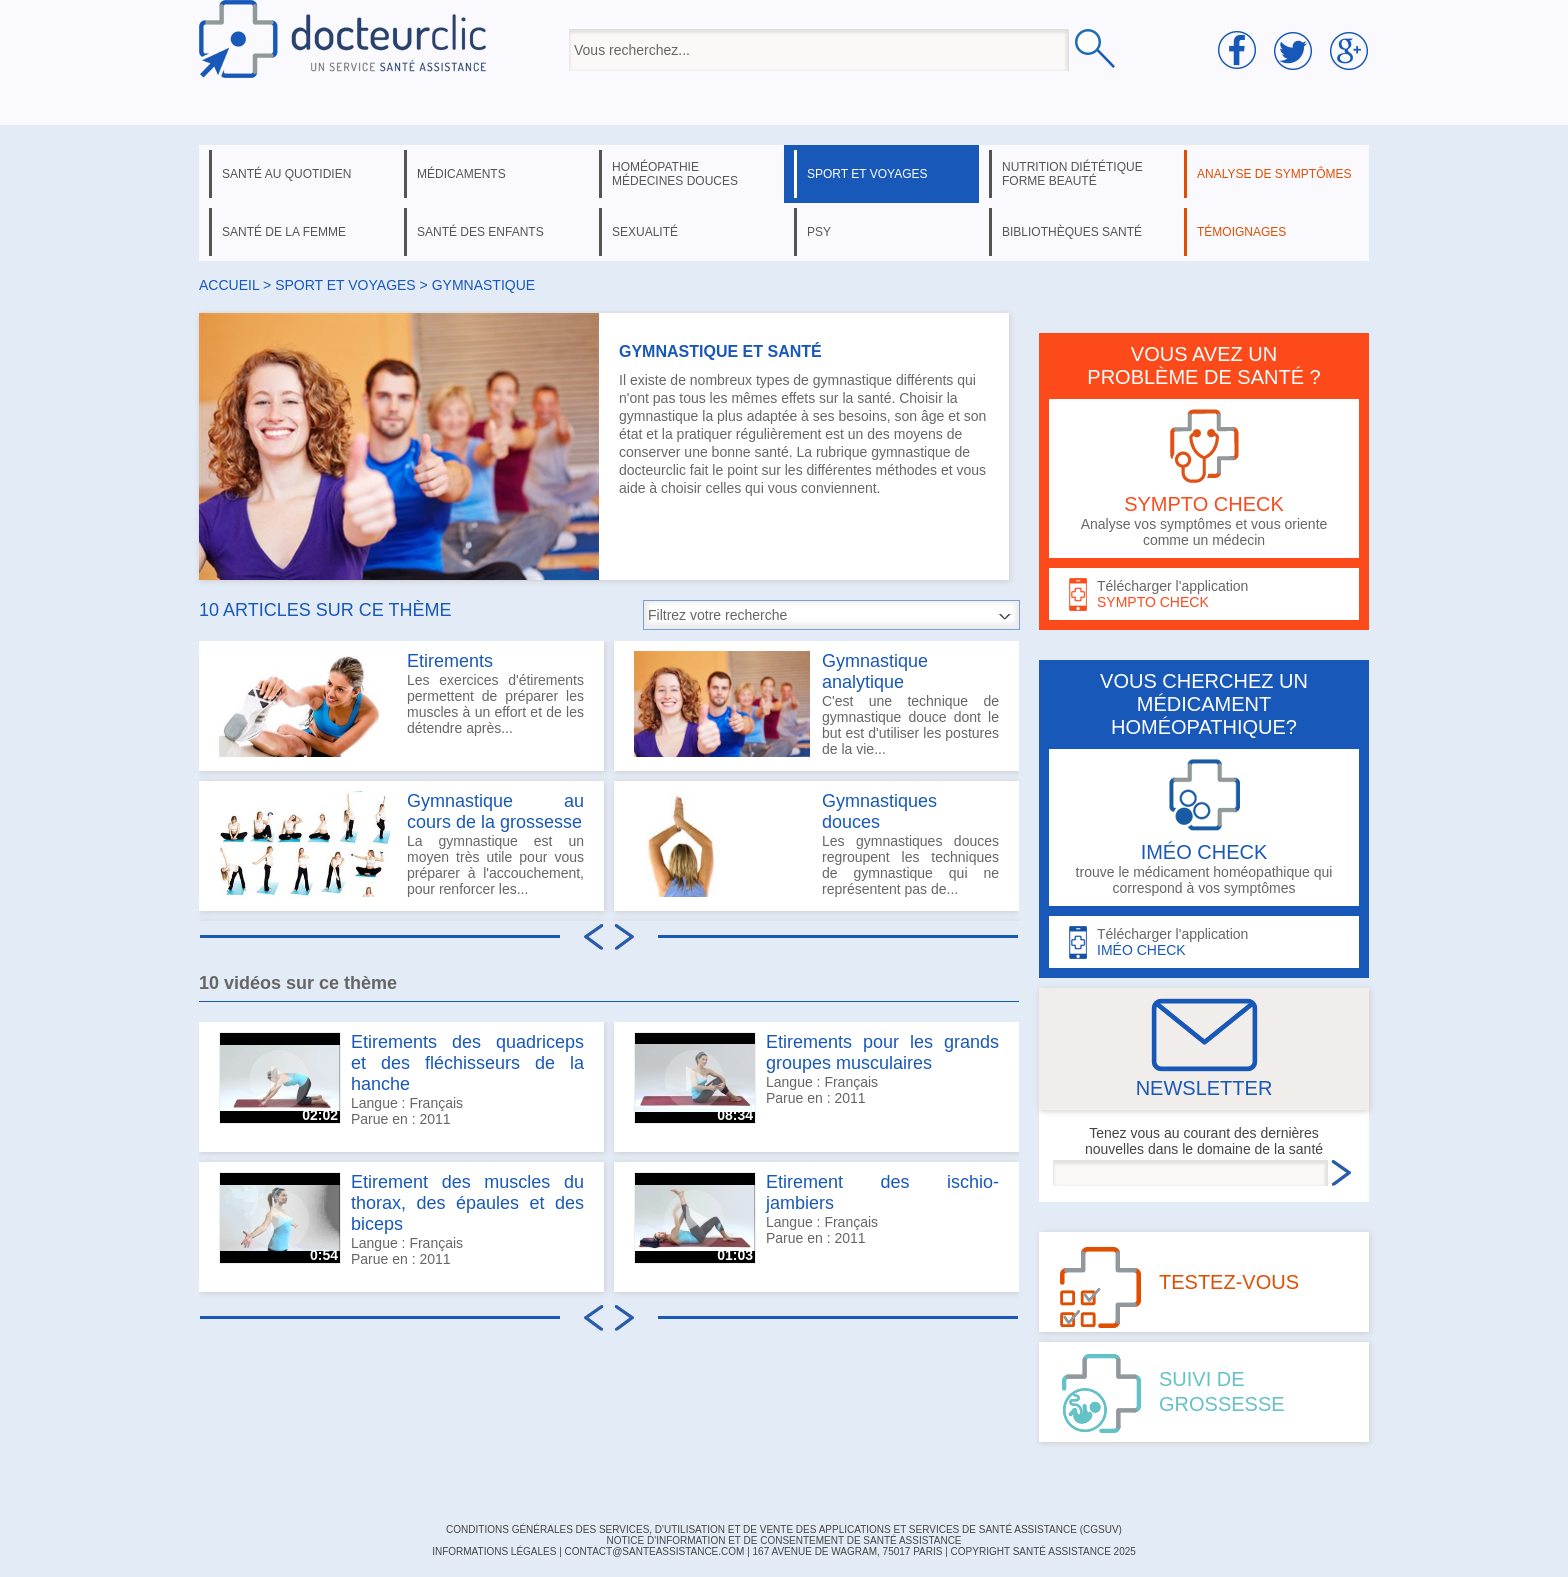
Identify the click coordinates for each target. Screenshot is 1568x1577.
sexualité (645, 232)
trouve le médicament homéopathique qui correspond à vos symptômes (1204, 827)
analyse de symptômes (1274, 174)
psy (819, 232)
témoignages (1241, 232)
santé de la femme (284, 232)
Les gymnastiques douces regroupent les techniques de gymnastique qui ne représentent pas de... (816, 844)
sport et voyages (867, 174)
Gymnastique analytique (875, 671)
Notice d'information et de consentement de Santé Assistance (783, 1540)
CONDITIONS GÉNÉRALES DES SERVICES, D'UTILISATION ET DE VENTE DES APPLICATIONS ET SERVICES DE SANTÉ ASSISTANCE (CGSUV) (784, 1529)
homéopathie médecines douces (675, 174)
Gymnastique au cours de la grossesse (495, 811)
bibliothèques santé (1072, 232)
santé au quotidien (286, 174)
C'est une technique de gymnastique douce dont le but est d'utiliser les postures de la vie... (816, 704)
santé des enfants (480, 232)
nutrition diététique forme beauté (1072, 174)
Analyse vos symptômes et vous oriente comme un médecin (1204, 478)
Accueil (229, 285)
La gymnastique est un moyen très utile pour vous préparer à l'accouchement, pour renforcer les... (401, 844)
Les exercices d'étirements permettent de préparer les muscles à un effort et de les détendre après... (401, 704)
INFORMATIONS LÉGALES (494, 1551)
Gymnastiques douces (879, 811)
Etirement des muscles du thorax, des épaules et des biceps (467, 1203)
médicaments (461, 174)
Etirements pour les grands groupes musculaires (882, 1052)
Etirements (450, 661)
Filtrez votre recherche (717, 615)
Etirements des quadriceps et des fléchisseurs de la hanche (467, 1063)
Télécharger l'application (1204, 594)
